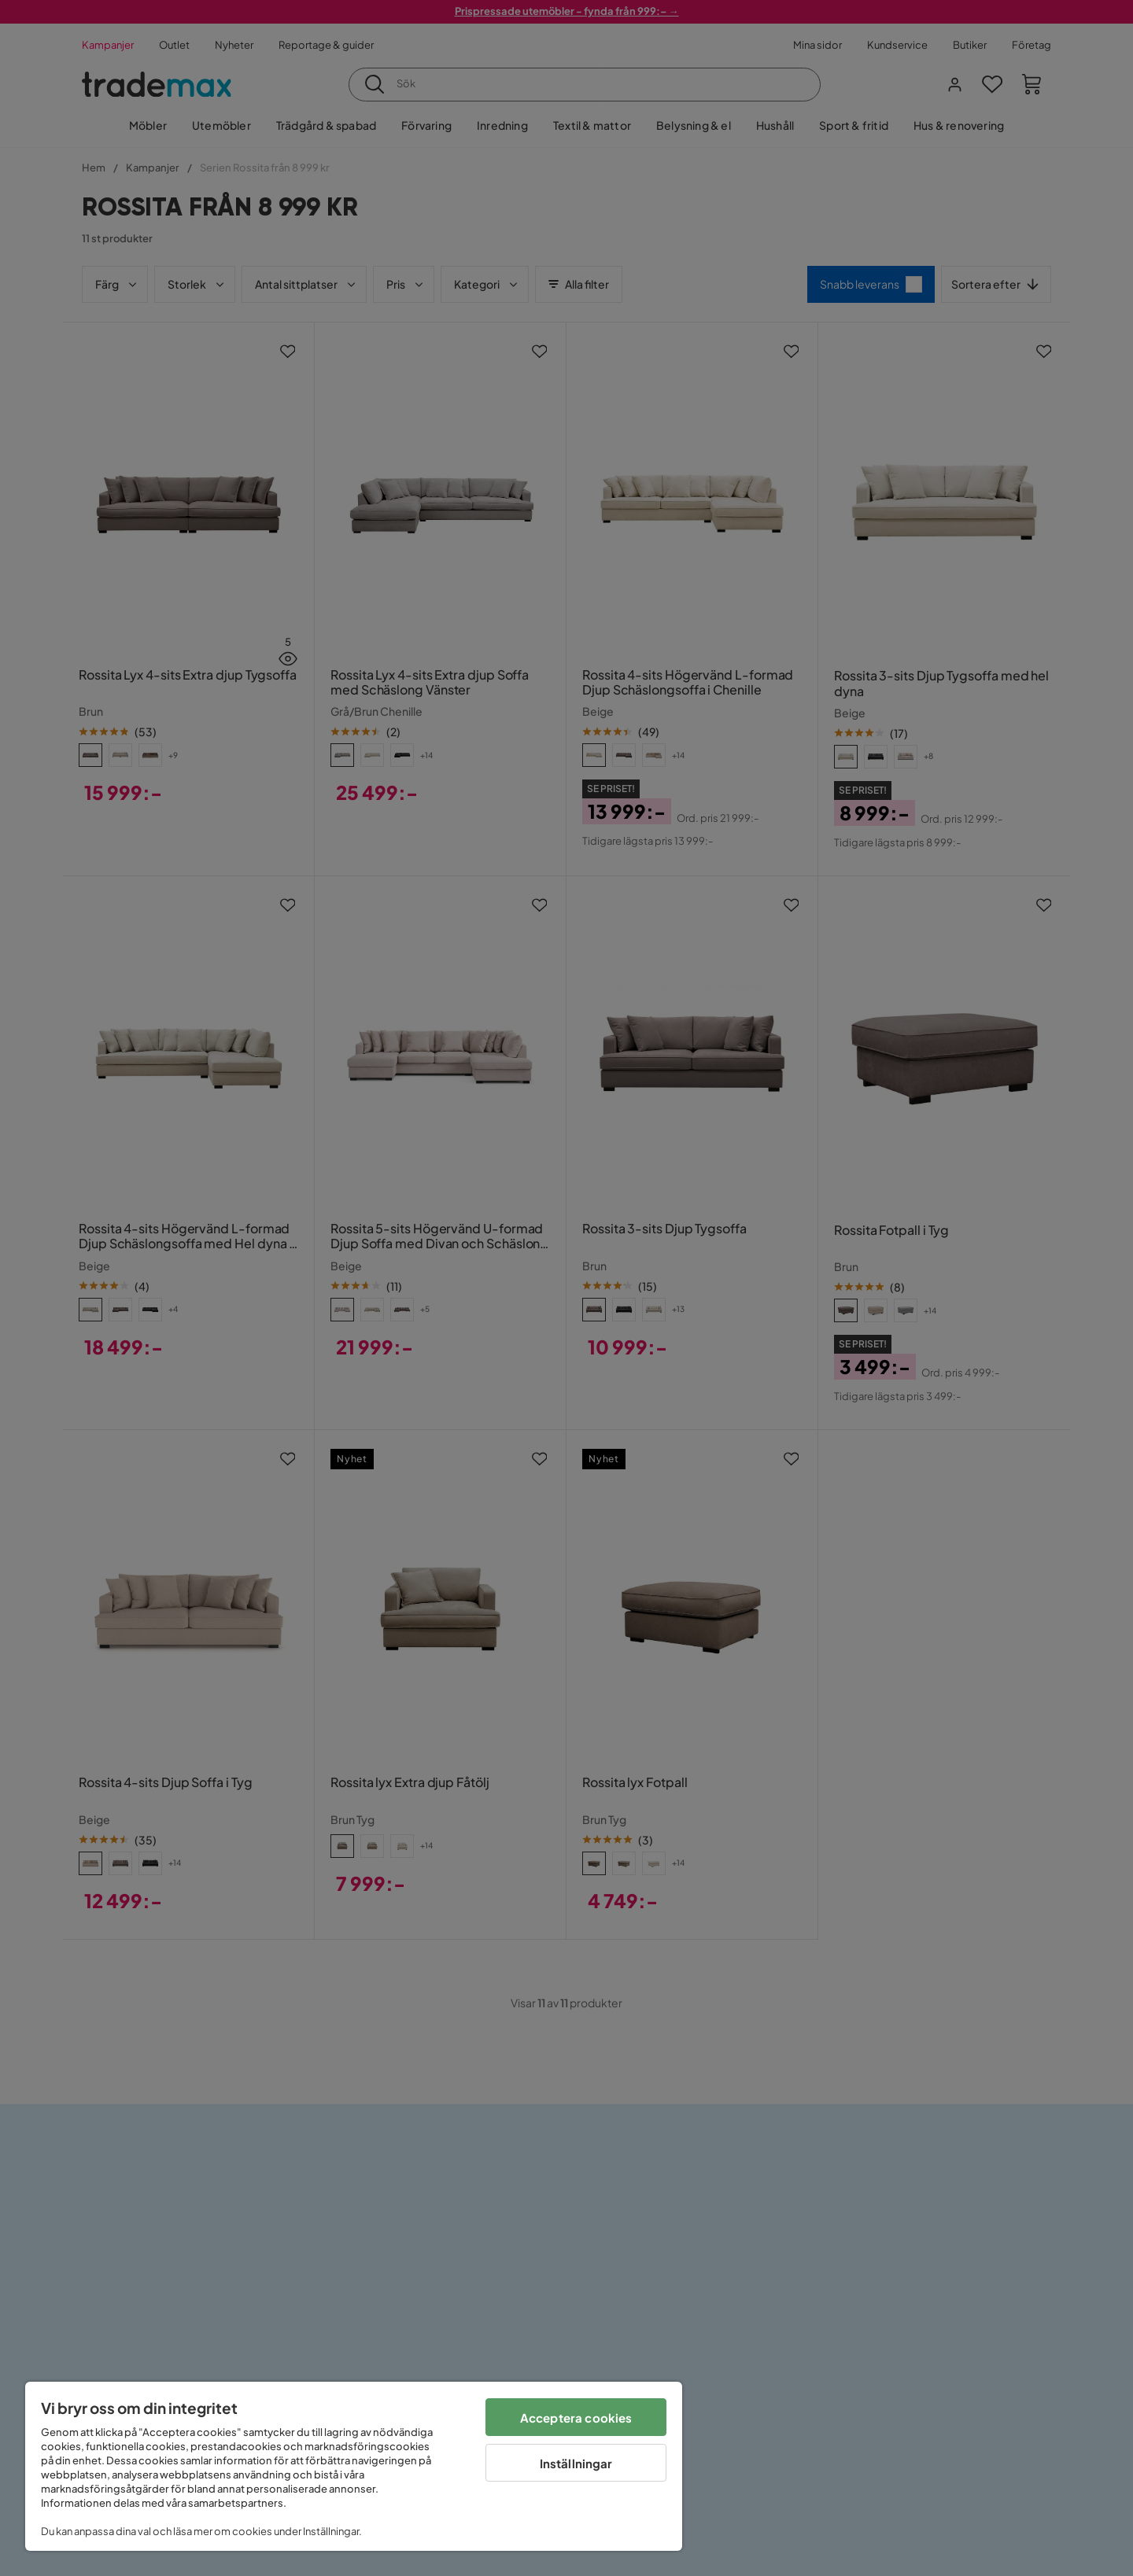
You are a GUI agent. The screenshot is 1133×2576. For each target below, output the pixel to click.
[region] (353, 2466)
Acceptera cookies (576, 2417)
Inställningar (576, 2463)
